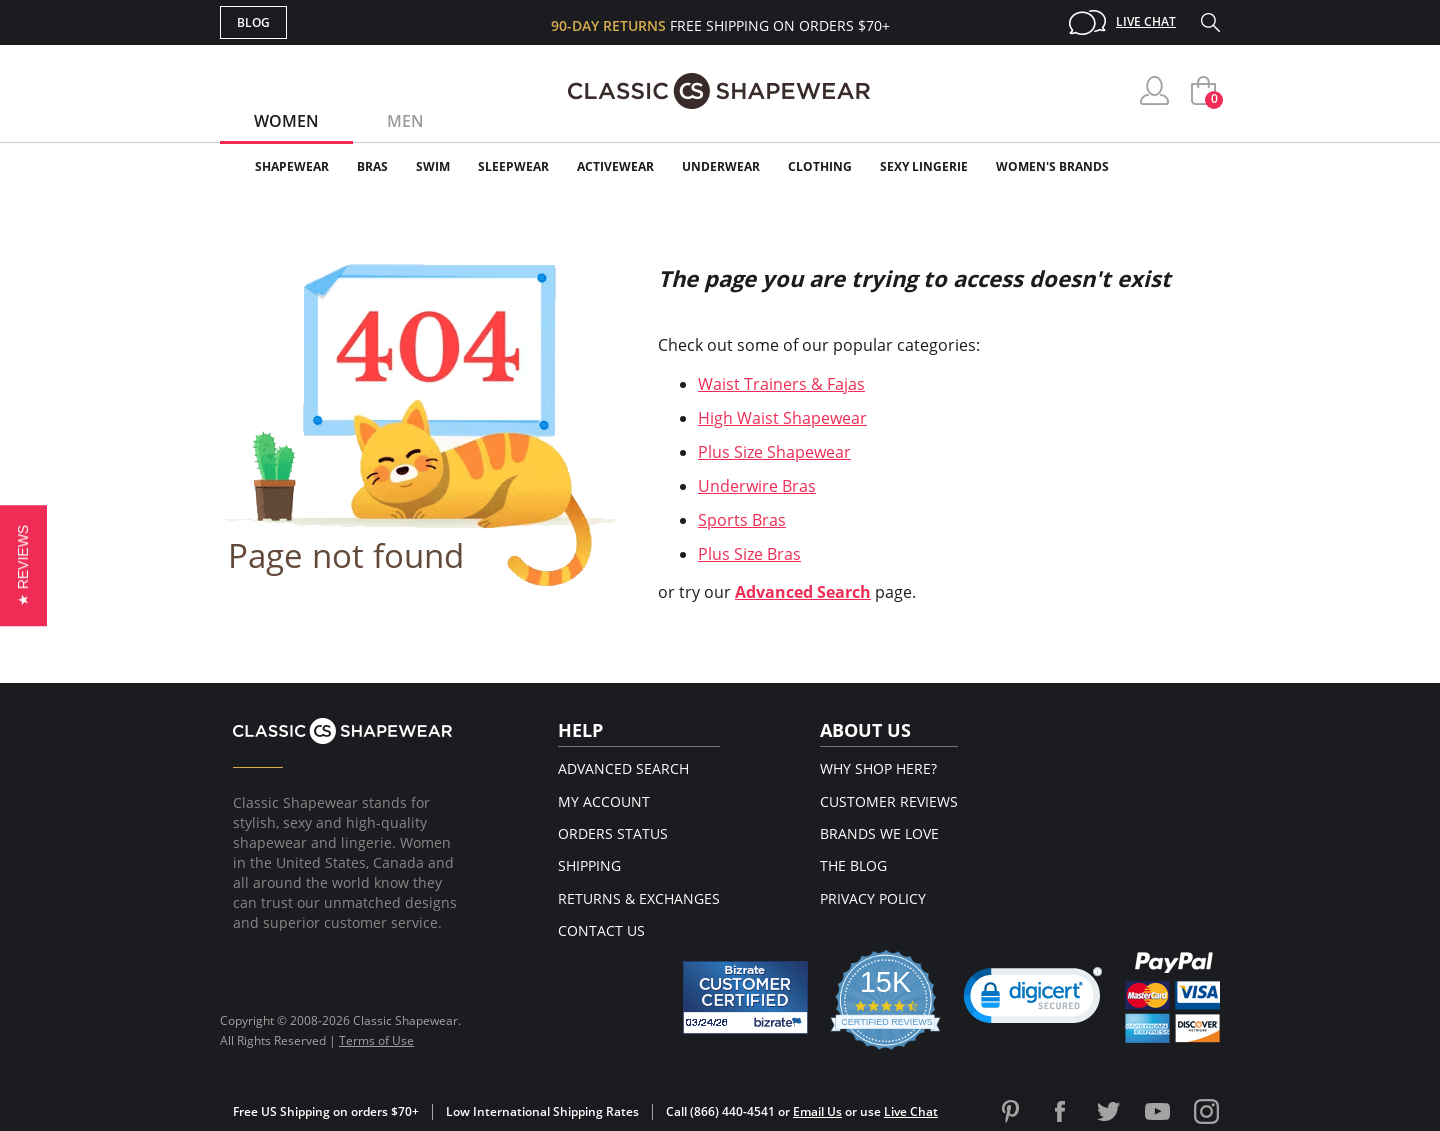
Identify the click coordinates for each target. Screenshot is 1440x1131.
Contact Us (601, 930)
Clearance (1177, 166)
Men (405, 121)
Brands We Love (879, 833)
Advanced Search (803, 592)
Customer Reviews (889, 801)
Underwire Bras (757, 486)
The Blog (853, 865)
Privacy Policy (873, 898)
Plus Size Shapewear (774, 452)
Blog (253, 22)
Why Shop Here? (878, 768)
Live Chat (1146, 21)
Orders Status (613, 833)
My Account (604, 801)
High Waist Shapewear (782, 418)
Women (286, 121)
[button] (23, 565)
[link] (1033, 1000)
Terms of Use (376, 1040)
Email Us (817, 1111)
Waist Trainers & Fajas (781, 384)
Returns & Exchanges (639, 898)
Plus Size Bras (749, 554)
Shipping (589, 865)
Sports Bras (742, 520)
